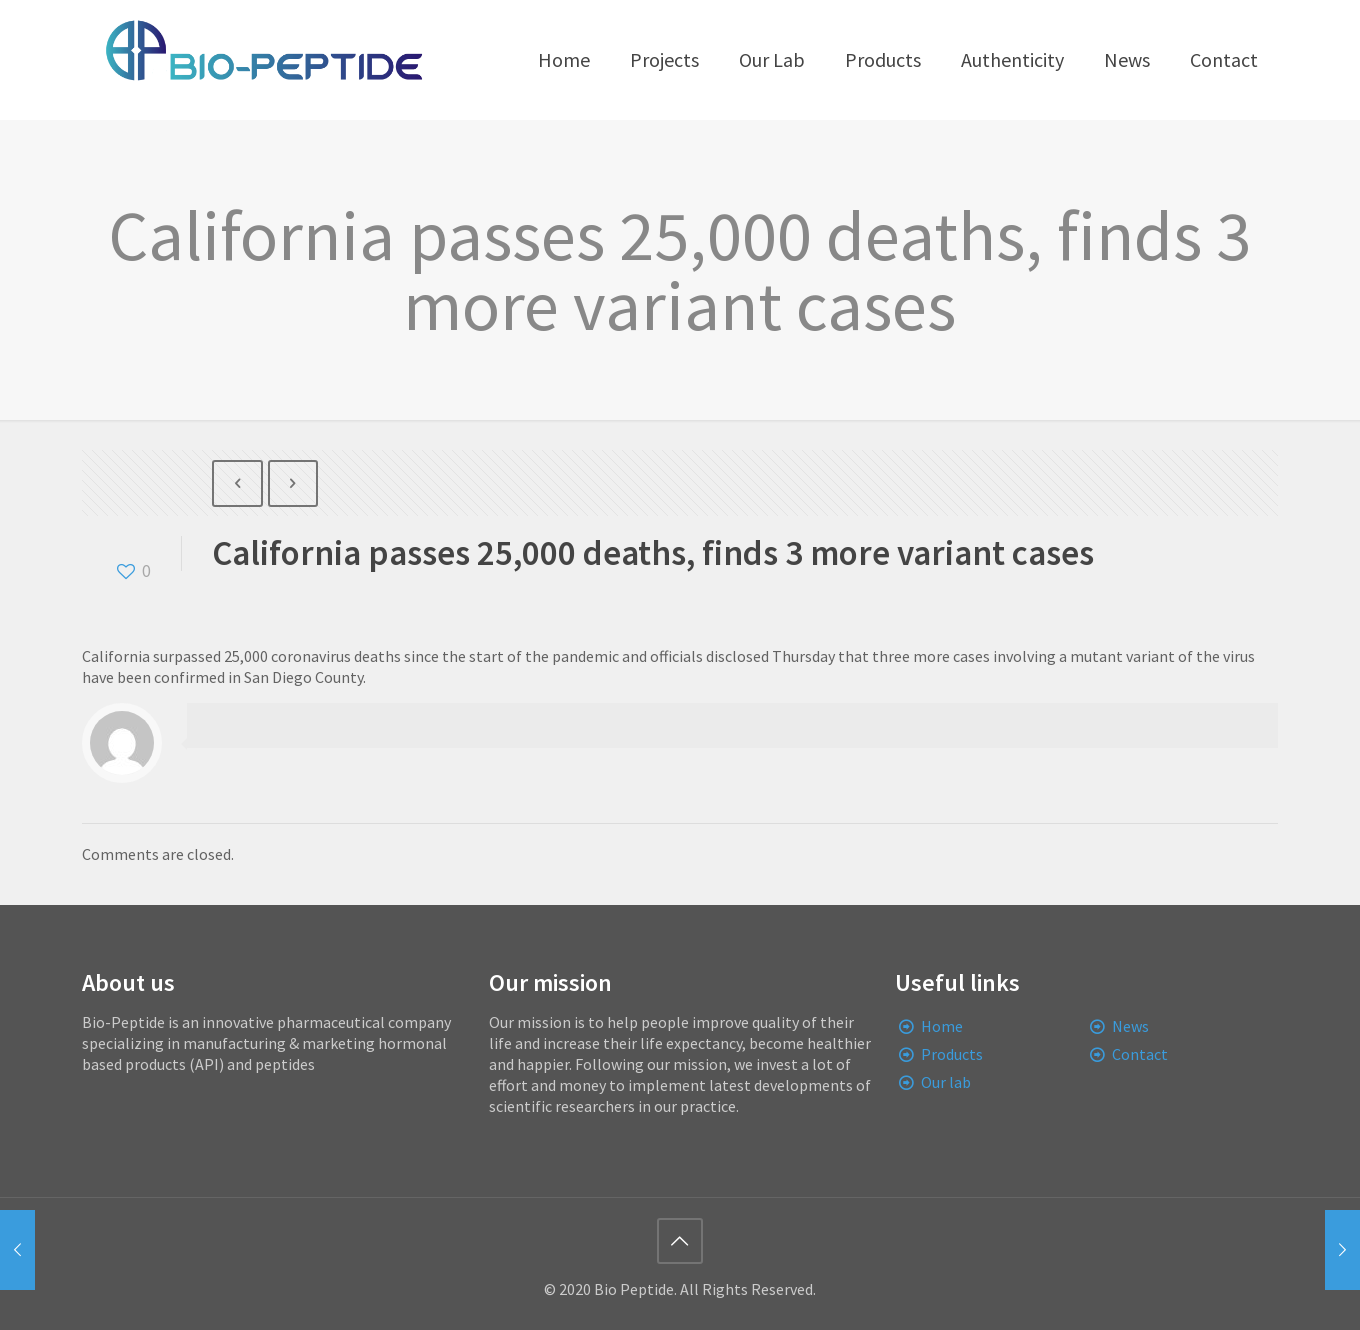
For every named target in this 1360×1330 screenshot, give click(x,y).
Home (942, 1026)
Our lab (946, 1082)
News (1130, 1026)
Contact (1140, 1054)
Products (952, 1054)
